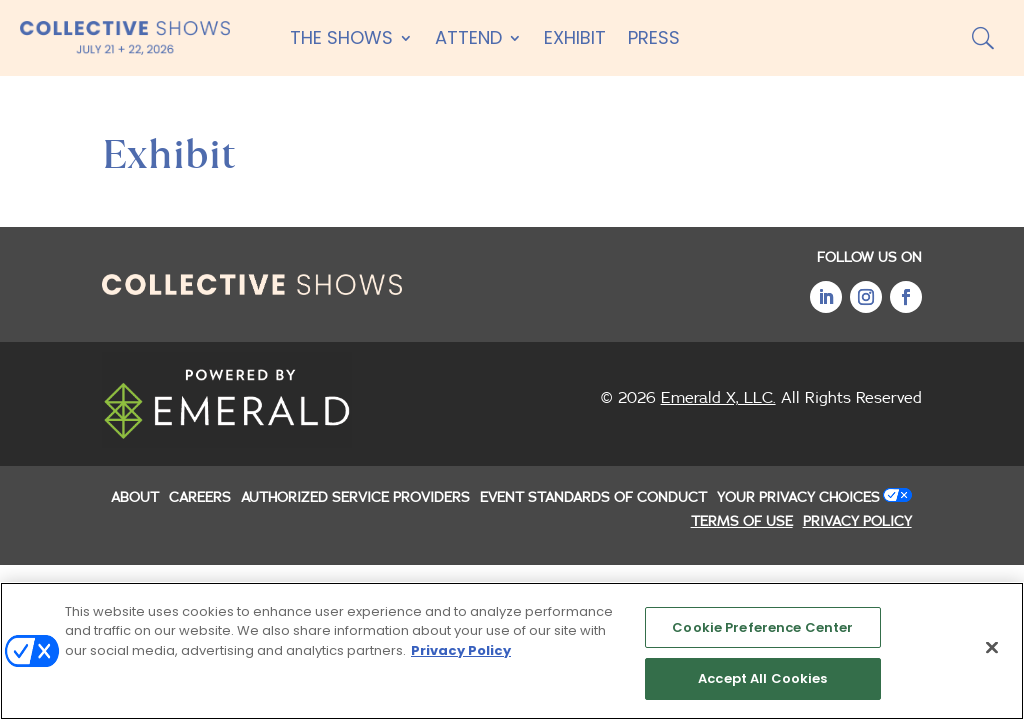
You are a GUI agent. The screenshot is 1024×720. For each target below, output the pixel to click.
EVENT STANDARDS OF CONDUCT (593, 498)
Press (654, 37)
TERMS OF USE (742, 522)
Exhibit (575, 37)
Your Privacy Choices (798, 498)
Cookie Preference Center (762, 629)
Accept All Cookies (762, 681)
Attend (468, 37)
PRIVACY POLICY (857, 522)
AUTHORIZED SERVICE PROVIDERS (355, 498)
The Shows (341, 37)
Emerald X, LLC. (718, 398)
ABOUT (135, 498)
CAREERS (200, 498)
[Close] (992, 650)
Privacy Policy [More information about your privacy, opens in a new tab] (461, 652)
